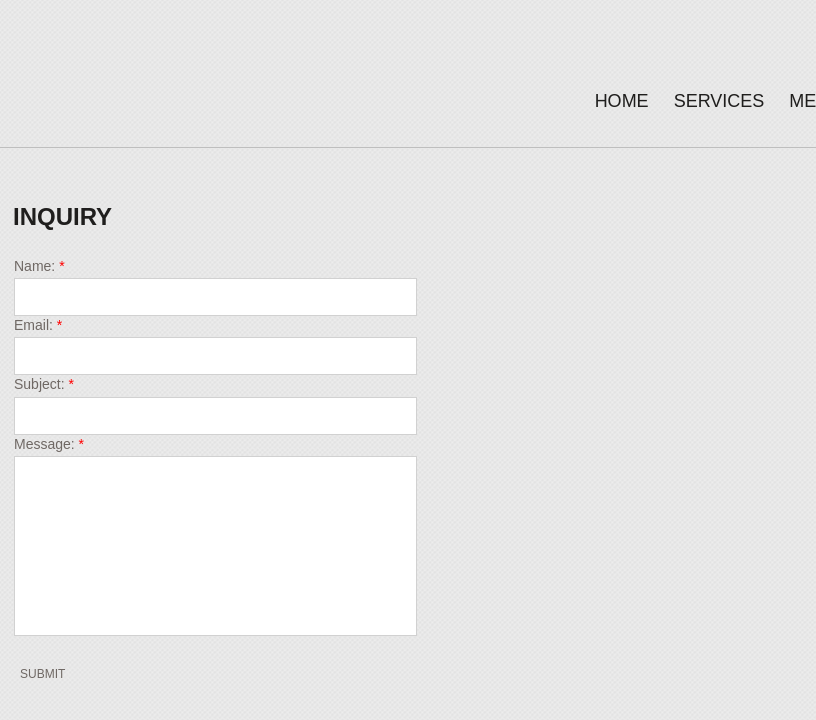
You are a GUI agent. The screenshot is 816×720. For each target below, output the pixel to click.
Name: (39, 266)
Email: (38, 325)
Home (622, 101)
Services (719, 101)
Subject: (44, 384)
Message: (49, 444)
